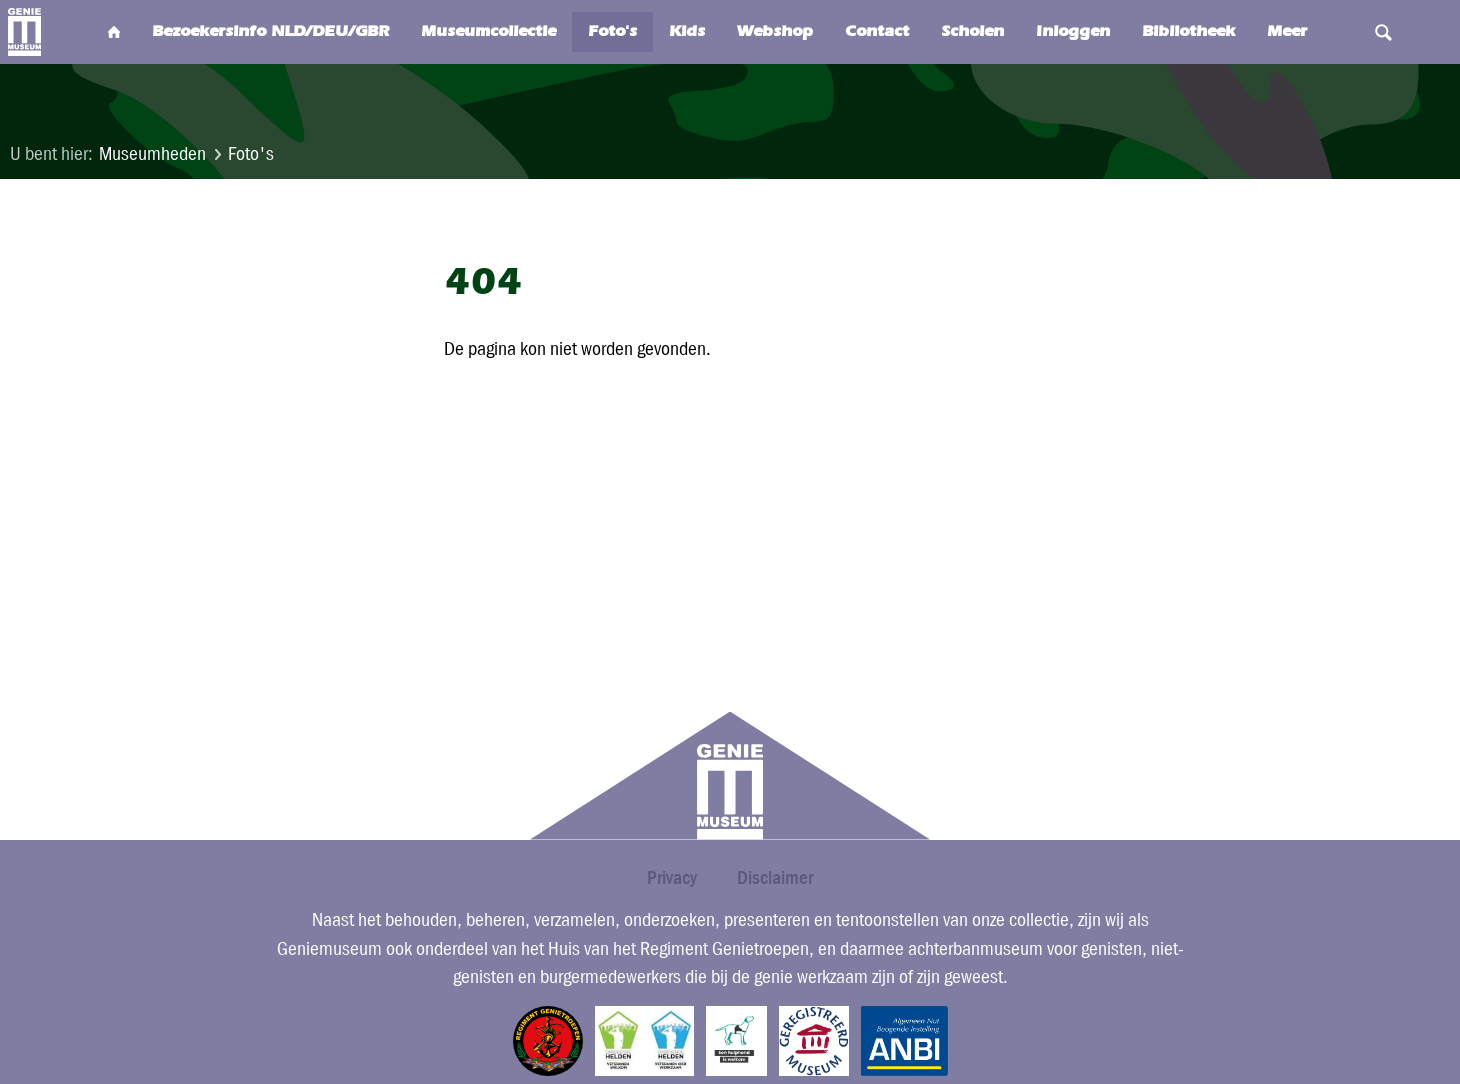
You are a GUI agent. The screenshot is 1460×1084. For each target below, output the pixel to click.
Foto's (251, 153)
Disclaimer (775, 877)
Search (1383, 32)
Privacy (672, 877)
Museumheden (152, 153)
